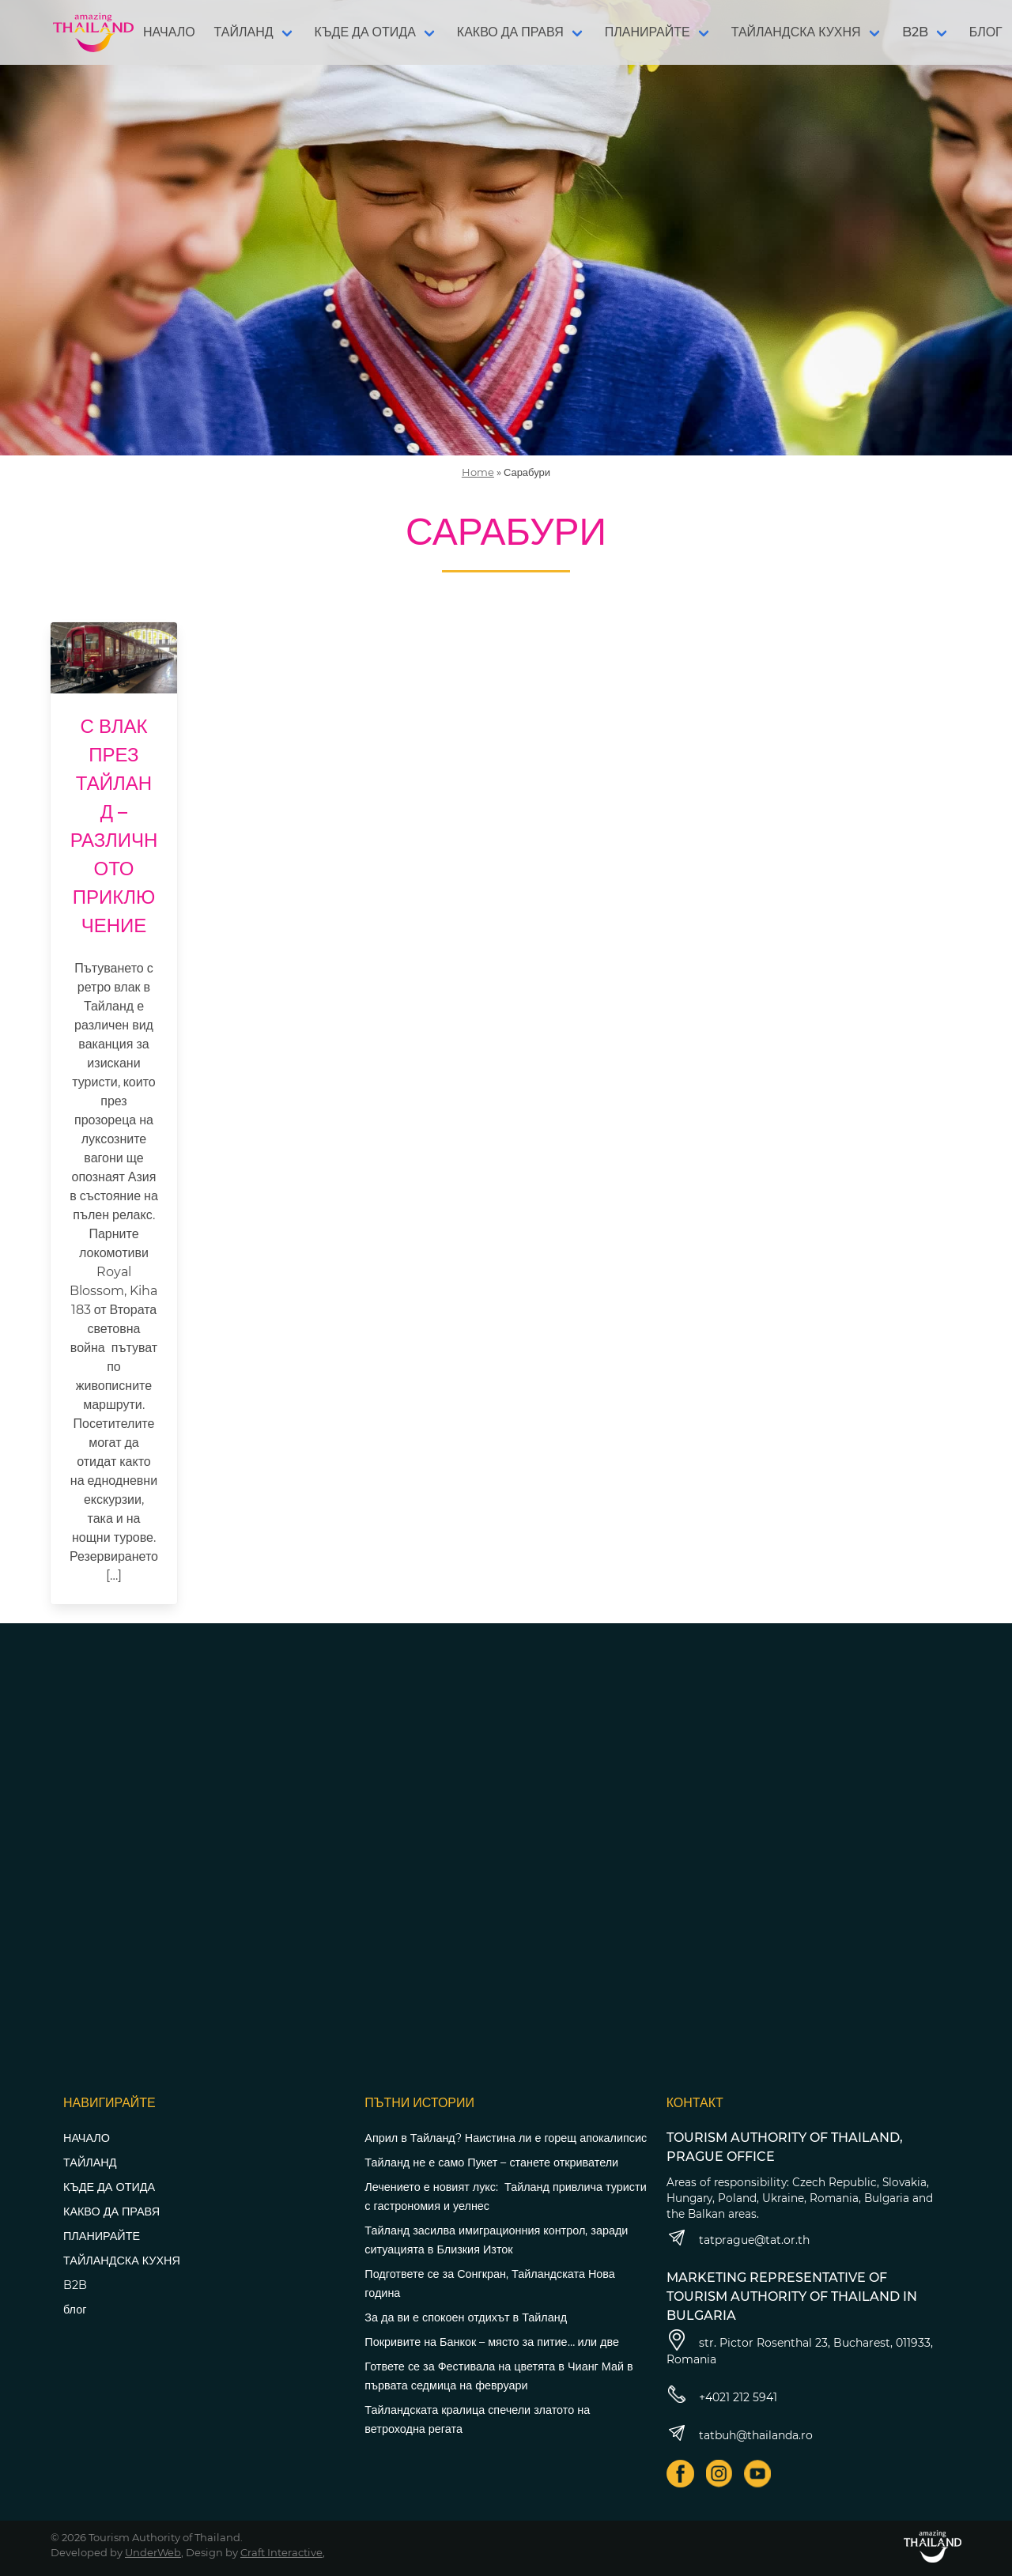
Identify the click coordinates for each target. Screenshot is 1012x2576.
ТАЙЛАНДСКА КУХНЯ (796, 32)
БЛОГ (986, 32)
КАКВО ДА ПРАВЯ (510, 32)
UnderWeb (153, 2552)
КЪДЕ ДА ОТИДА (365, 32)
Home (478, 472)
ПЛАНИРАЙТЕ (647, 32)
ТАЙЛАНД (244, 32)
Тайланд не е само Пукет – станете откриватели (491, 2162)
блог (74, 2309)
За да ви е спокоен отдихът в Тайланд (465, 2317)
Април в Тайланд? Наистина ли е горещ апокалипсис (505, 2138)
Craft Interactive (281, 2552)
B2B (915, 32)
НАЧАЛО (169, 32)
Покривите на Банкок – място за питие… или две (491, 2342)
